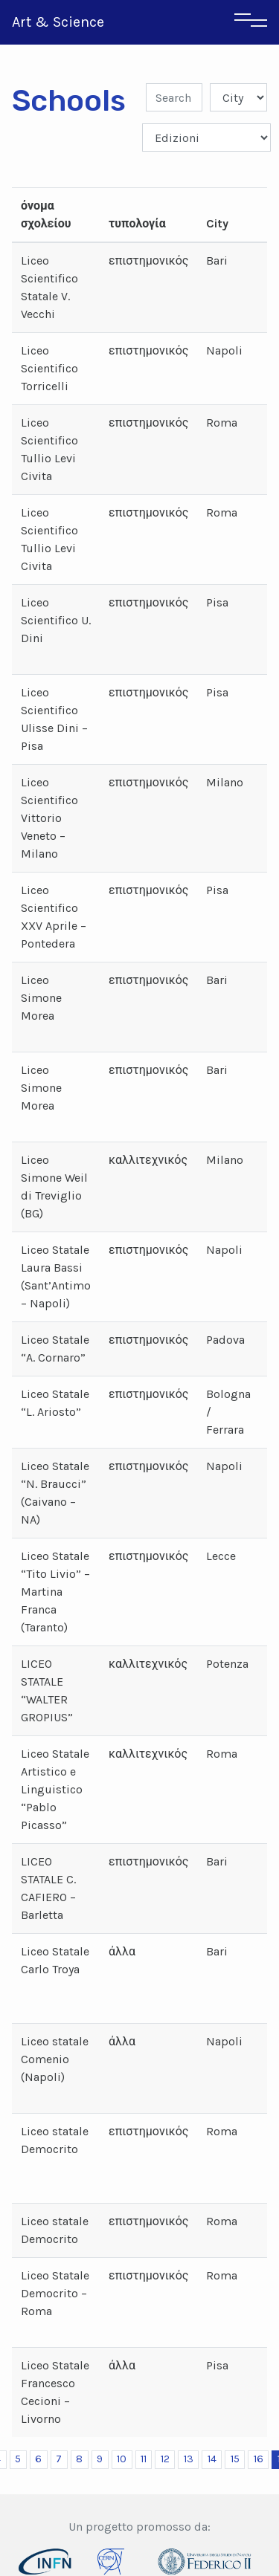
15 (235, 2459)
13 (188, 2459)
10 (121, 2459)
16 (258, 2459)
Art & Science (58, 21)
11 (144, 2459)
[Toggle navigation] (250, 22)
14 (212, 2459)
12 (165, 2459)
